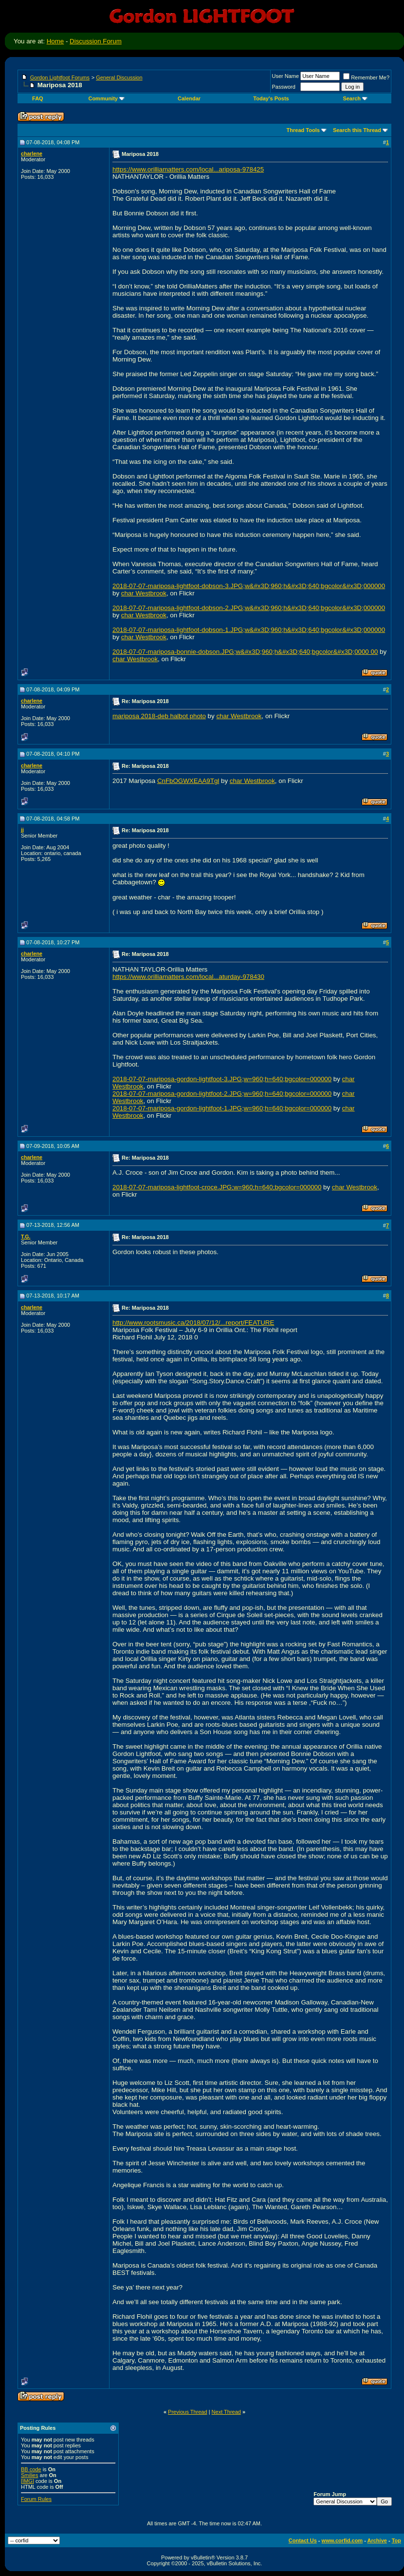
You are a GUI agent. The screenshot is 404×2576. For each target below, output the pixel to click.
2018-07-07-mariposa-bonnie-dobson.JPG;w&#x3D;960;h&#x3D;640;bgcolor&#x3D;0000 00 (245, 651)
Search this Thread (357, 130)
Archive (377, 2540)
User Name (285, 76)
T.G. (26, 1237)
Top (396, 2540)
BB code (31, 2469)
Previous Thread (187, 2412)
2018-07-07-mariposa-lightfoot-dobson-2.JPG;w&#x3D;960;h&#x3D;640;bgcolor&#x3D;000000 (248, 607)
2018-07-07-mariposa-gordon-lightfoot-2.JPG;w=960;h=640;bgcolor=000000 (221, 1093)
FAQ (37, 98)
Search (355, 98)
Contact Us (303, 2540)
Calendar (189, 98)
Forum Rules (36, 2499)
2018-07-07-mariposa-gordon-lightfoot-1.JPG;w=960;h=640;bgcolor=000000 (221, 1108)
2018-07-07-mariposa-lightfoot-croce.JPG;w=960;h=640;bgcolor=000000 (216, 1187)
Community (106, 98)
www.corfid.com (342, 2540)
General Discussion (119, 77)
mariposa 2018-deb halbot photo (159, 716)
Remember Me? (366, 77)
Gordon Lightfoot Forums (60, 77)
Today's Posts (271, 98)
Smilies (29, 2475)
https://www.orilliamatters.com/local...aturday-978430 (188, 976)
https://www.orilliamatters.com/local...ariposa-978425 (188, 169)
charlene (31, 153)
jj (22, 830)
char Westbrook (143, 593)
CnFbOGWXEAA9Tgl (188, 780)
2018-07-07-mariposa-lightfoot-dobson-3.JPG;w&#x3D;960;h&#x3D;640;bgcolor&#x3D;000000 (248, 586)
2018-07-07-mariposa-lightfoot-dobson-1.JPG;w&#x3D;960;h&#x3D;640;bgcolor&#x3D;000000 (248, 629)
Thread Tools (303, 130)
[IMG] (27, 2481)
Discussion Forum (96, 41)
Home (55, 41)
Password (283, 87)
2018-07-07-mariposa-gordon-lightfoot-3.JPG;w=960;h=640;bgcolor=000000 (221, 1079)
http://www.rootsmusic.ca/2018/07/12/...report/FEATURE (193, 1322)
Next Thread (226, 2412)
